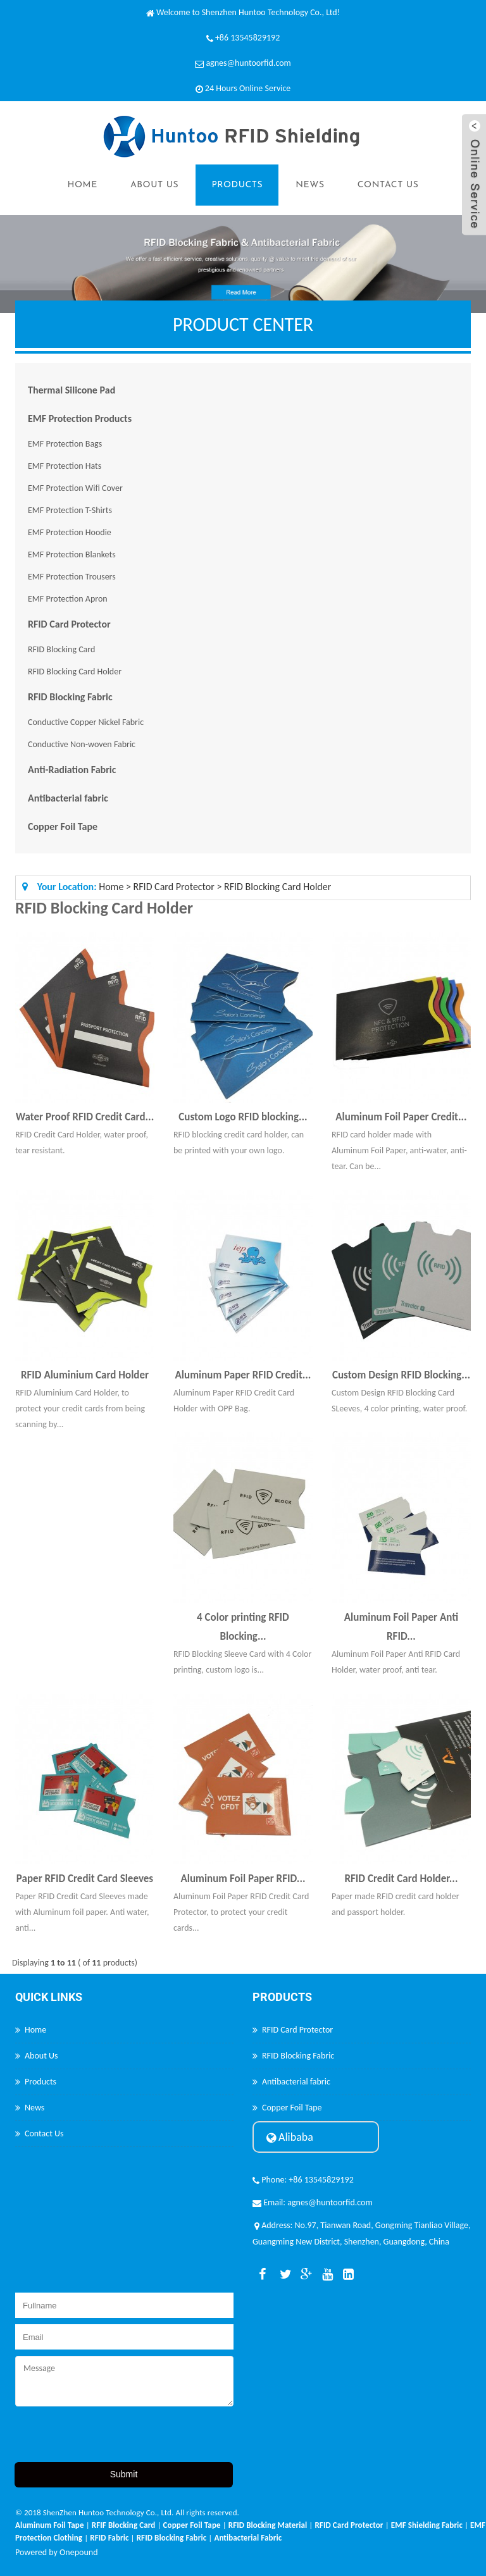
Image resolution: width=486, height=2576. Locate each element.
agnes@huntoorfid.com (248, 63)
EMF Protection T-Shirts (70, 510)
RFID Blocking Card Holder (75, 671)
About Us (154, 185)
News (310, 185)
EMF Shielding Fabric (427, 2525)
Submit (124, 2474)
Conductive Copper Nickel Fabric (86, 722)
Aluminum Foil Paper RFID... (242, 1878)
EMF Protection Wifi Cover (75, 488)
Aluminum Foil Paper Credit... (400, 1117)
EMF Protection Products (80, 418)
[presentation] (111, 2437)
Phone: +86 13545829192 (303, 2179)
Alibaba (289, 2137)
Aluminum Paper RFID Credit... (243, 1375)
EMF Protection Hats (64, 466)
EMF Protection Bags (65, 443)
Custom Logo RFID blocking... (242, 1117)
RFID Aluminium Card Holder (85, 1375)
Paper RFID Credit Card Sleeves (84, 1878)
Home (82, 185)
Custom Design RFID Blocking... (401, 1375)
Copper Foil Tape (62, 826)
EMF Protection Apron (68, 598)
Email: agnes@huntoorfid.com (312, 2202)
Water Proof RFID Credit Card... (85, 1117)
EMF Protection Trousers (72, 576)
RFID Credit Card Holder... (401, 1878)
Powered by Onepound (56, 2552)
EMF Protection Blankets (72, 554)
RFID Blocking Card (61, 649)
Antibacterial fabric (68, 798)
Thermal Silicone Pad (71, 390)
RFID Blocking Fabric (70, 697)
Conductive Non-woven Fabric (81, 744)
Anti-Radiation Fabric (72, 770)
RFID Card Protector (69, 624)
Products (237, 185)
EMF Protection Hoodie (69, 532)
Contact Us (388, 185)
